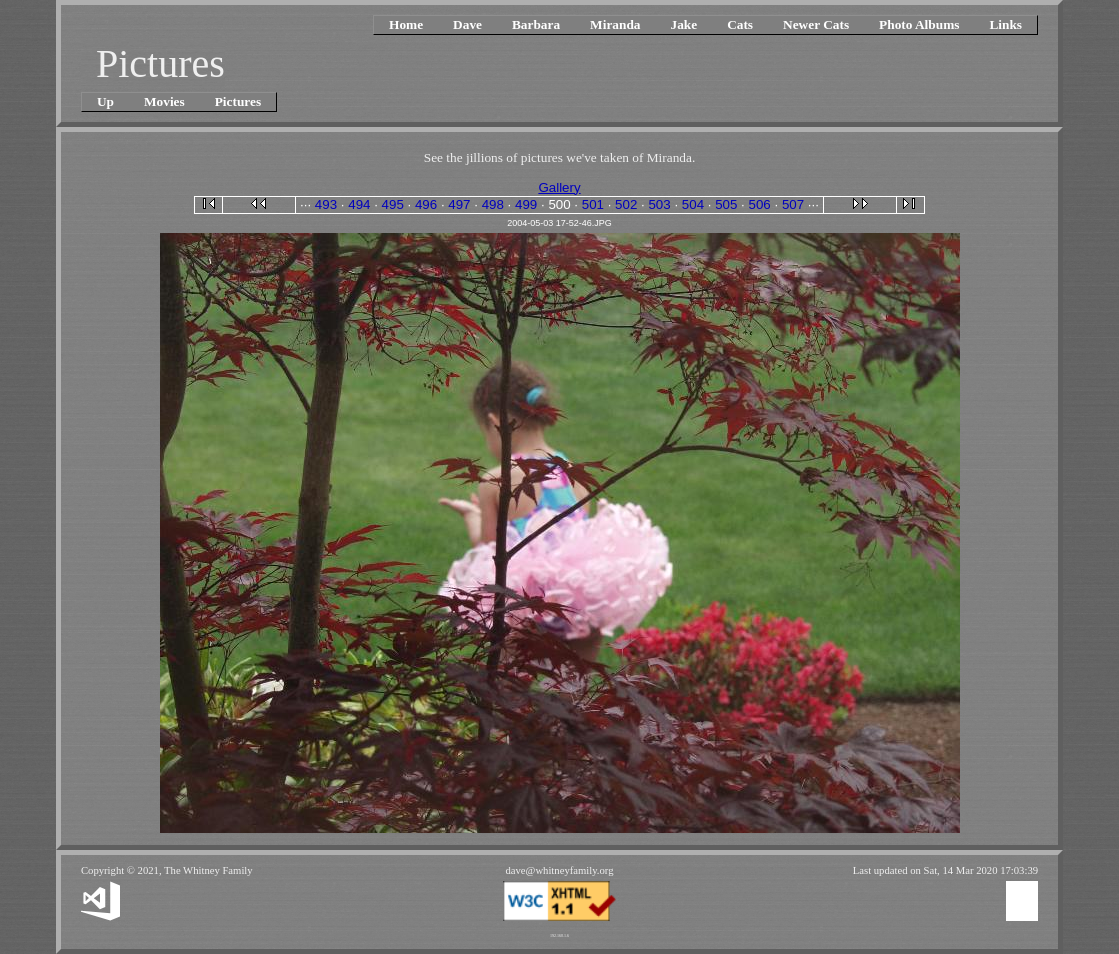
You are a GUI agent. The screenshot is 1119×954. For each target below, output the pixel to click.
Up (105, 101)
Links (1005, 24)
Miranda (615, 24)
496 (426, 204)
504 (693, 204)
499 (526, 204)
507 (793, 204)
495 (393, 204)
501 (593, 204)
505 (726, 204)
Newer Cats (816, 24)
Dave (467, 24)
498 (493, 204)
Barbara (536, 24)
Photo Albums (919, 24)
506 (760, 204)
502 (626, 204)
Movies (164, 101)
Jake (683, 24)
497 (459, 204)
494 (359, 204)
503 (659, 204)
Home (406, 24)
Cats (740, 24)
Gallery (559, 187)
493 (326, 204)
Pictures (238, 101)
